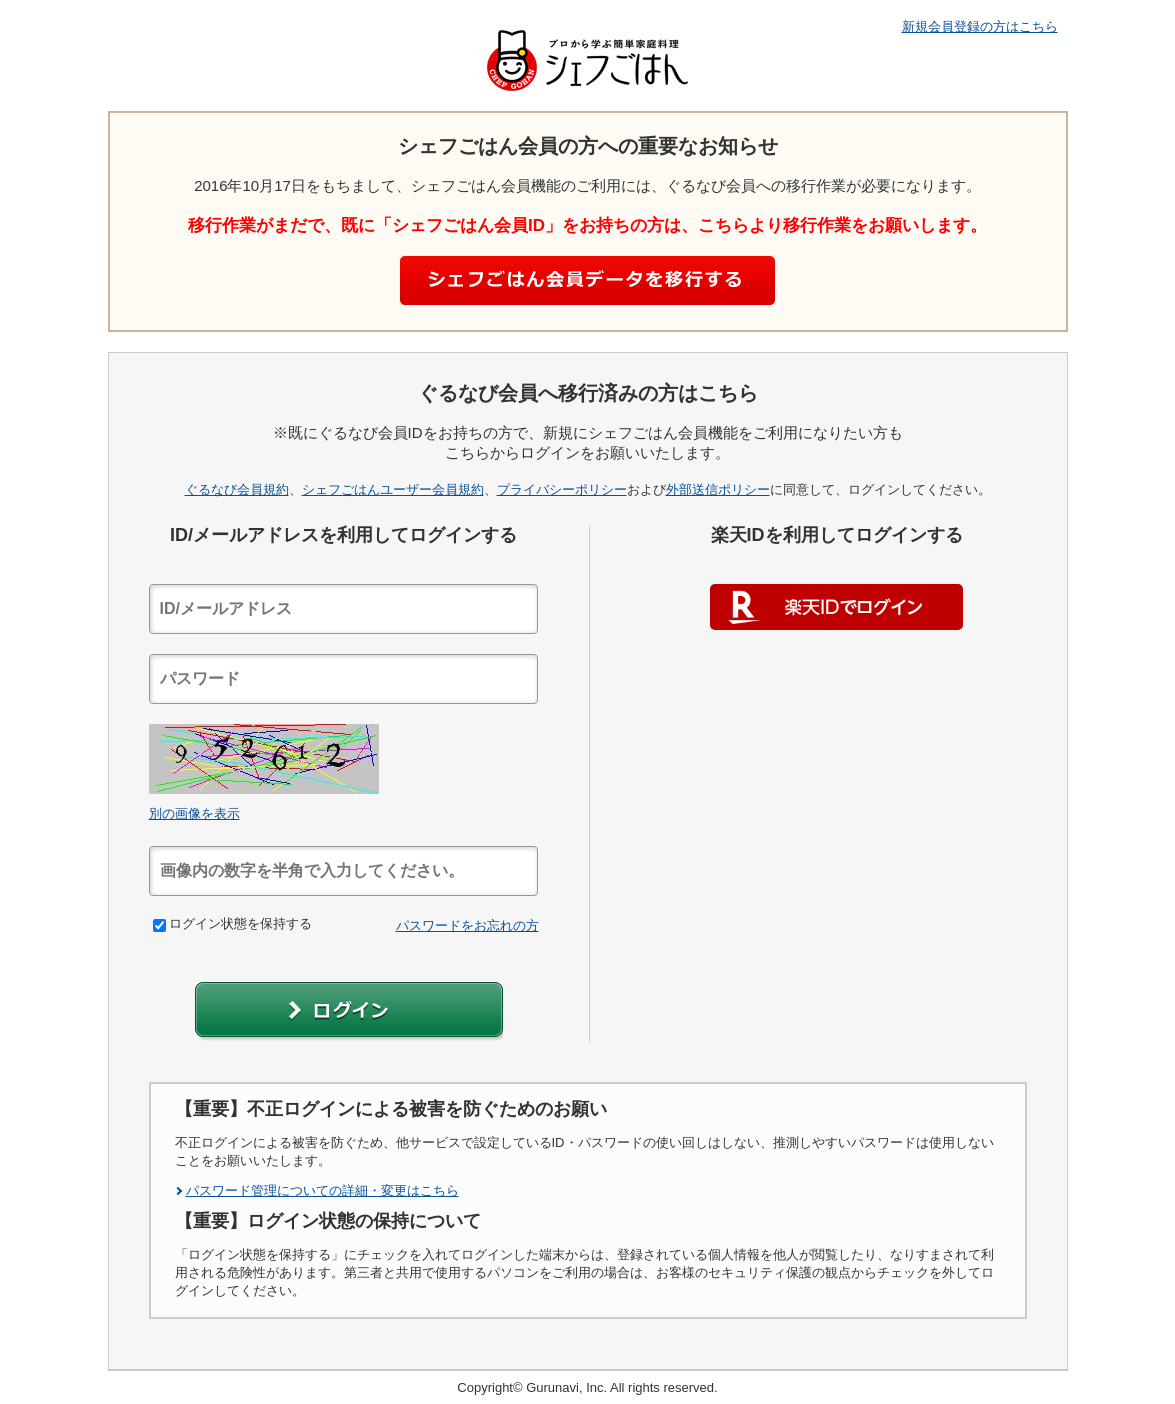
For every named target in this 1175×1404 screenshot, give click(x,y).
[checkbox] (159, 925)
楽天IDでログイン (836, 607)
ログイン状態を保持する (232, 923)
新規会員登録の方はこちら (980, 26)
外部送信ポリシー (718, 489)
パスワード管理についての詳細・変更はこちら (322, 1190)
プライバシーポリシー (562, 489)
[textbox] (343, 609)
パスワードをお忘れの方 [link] (467, 925)
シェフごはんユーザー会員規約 (393, 489)
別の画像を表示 (194, 813)
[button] (349, 1011)
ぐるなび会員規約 (237, 489)
